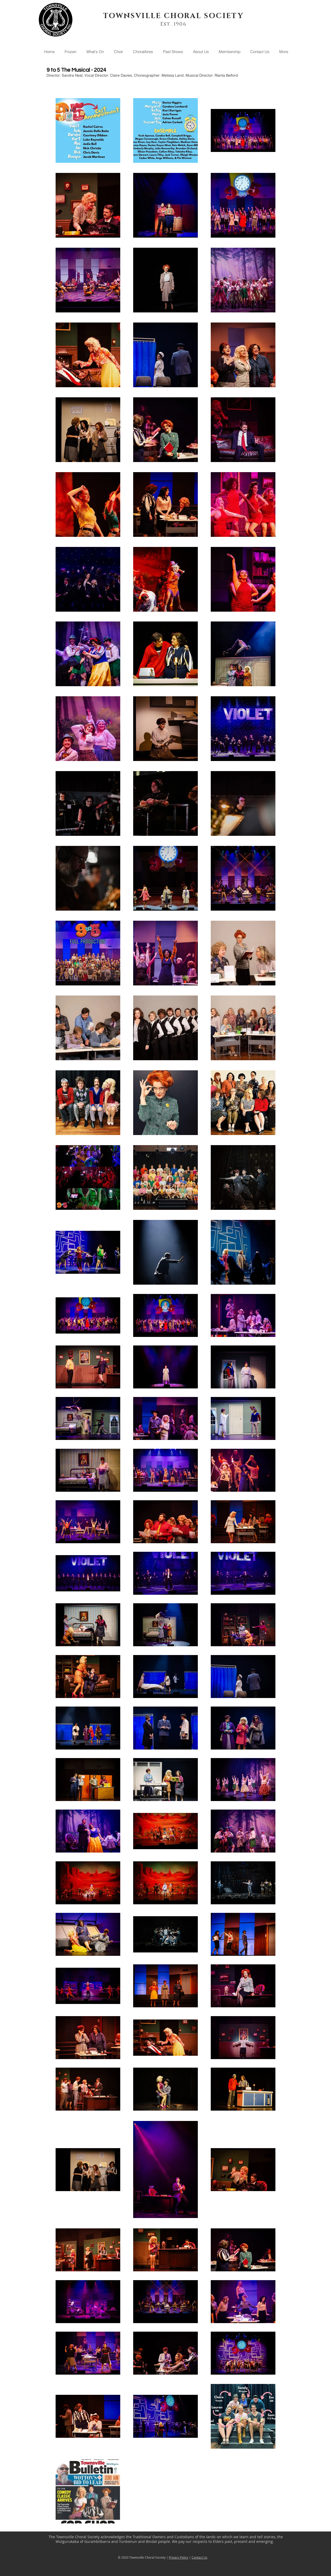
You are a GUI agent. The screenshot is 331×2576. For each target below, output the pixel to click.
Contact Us (199, 2557)
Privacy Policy (178, 2557)
